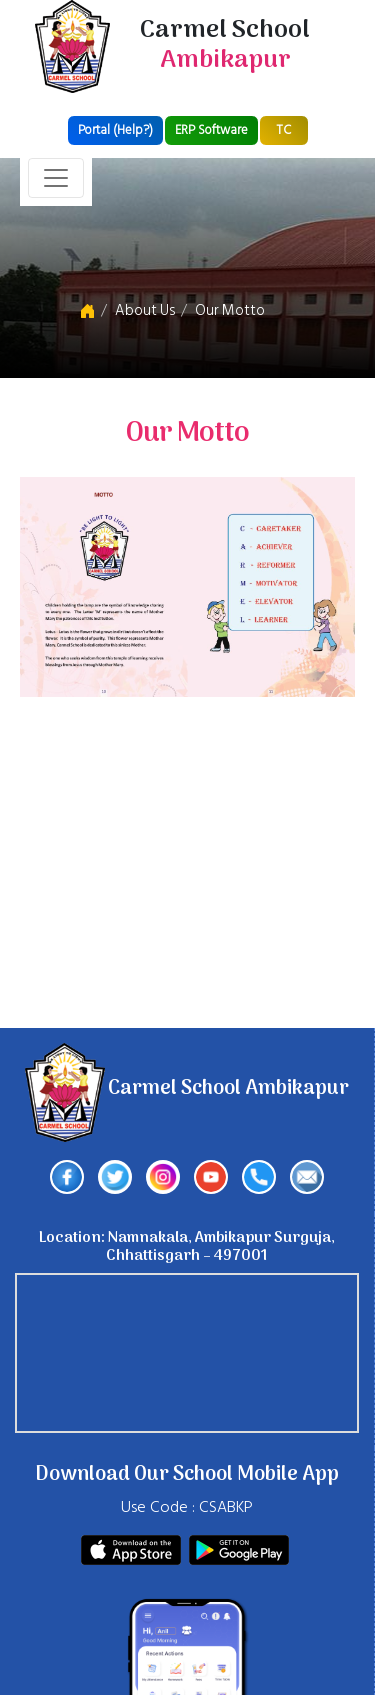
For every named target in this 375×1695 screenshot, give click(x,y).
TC (283, 130)
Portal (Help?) (115, 130)
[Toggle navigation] (56, 178)
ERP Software (211, 130)
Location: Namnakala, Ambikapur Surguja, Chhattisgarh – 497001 (187, 1247)
